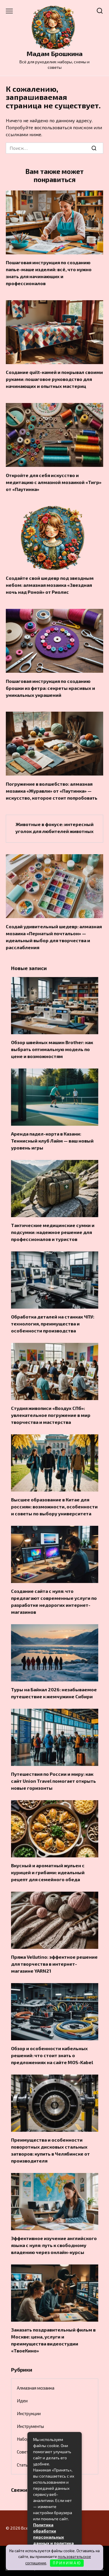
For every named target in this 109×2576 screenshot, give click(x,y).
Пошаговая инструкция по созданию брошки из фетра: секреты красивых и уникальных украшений (50, 687)
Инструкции (29, 2413)
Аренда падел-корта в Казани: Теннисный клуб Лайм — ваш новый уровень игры (52, 1140)
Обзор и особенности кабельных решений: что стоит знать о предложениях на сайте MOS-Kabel (52, 2055)
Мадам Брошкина (54, 53)
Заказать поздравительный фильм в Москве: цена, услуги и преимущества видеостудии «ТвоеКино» (53, 2340)
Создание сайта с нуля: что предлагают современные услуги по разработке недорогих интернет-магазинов (54, 1601)
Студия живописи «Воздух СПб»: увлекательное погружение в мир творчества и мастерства (50, 1415)
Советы (24, 2451)
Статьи (23, 2464)
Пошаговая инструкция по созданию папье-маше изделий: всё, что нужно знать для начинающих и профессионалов (49, 273)
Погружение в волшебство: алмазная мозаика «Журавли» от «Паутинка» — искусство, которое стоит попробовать (51, 790)
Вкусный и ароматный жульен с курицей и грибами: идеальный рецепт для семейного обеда (48, 1872)
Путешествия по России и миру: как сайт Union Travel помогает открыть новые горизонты (53, 1781)
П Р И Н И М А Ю (67, 2563)
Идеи (22, 2400)
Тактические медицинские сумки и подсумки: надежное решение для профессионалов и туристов (52, 1232)
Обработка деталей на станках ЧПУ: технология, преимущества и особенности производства (52, 1323)
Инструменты (30, 2426)
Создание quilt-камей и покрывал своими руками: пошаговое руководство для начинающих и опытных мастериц (54, 379)
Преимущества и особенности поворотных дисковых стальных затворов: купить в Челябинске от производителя (50, 2150)
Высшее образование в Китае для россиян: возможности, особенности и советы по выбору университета (54, 1506)
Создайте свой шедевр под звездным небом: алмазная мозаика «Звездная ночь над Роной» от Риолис (50, 585)
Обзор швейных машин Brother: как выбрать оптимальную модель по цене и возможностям (52, 1049)
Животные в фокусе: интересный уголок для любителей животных (54, 827)
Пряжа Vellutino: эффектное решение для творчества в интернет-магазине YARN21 (54, 1964)
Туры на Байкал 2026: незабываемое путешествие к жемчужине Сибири (54, 1693)
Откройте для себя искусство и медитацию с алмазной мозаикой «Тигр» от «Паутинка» (53, 482)
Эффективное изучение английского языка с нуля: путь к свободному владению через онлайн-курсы (54, 2245)
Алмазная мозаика (35, 2387)
